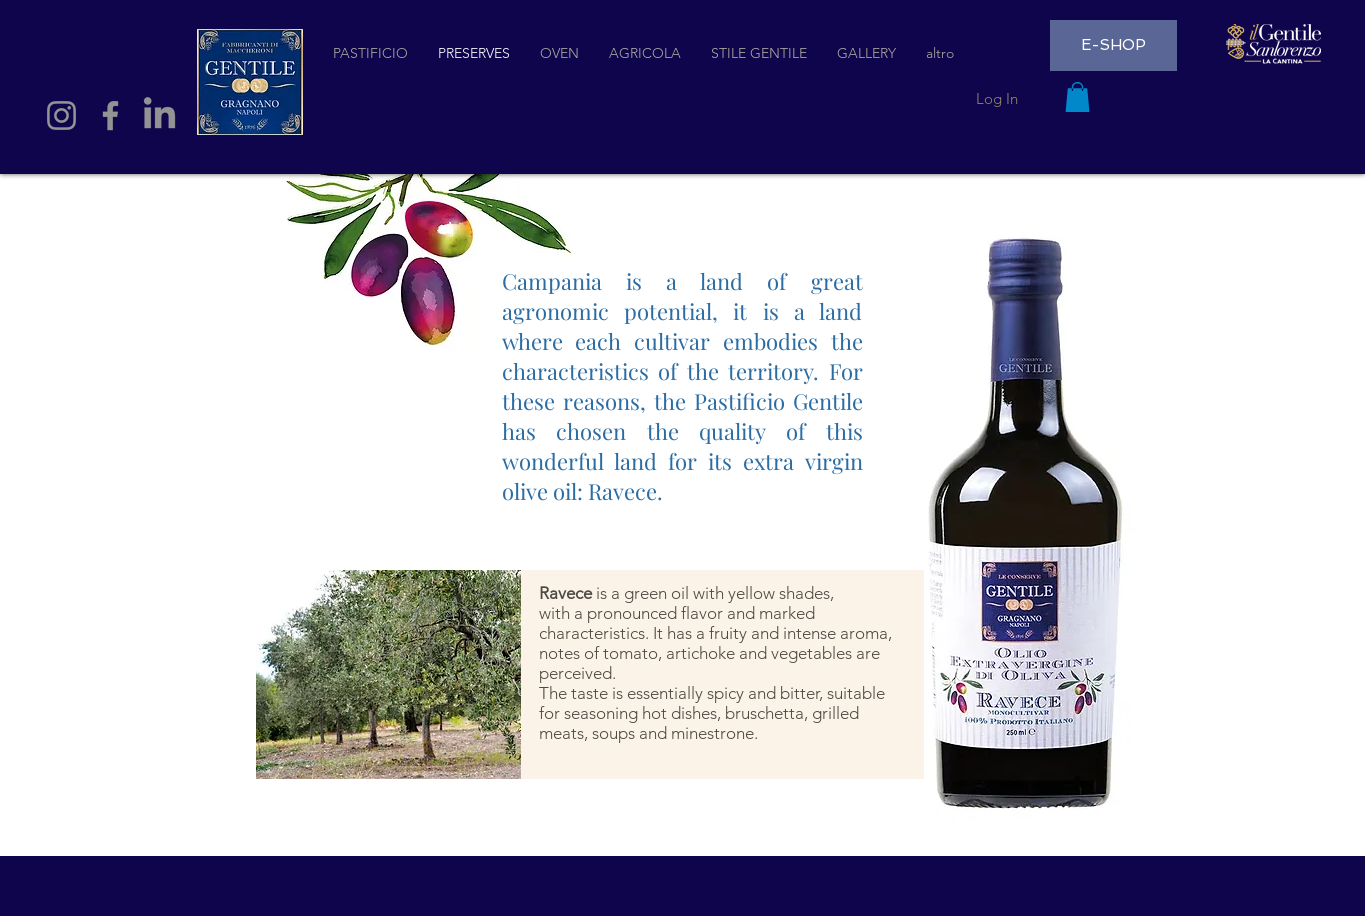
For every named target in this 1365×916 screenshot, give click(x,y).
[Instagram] (61, 115)
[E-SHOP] (1113, 45)
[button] (1077, 97)
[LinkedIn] (159, 115)
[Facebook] (110, 115)
